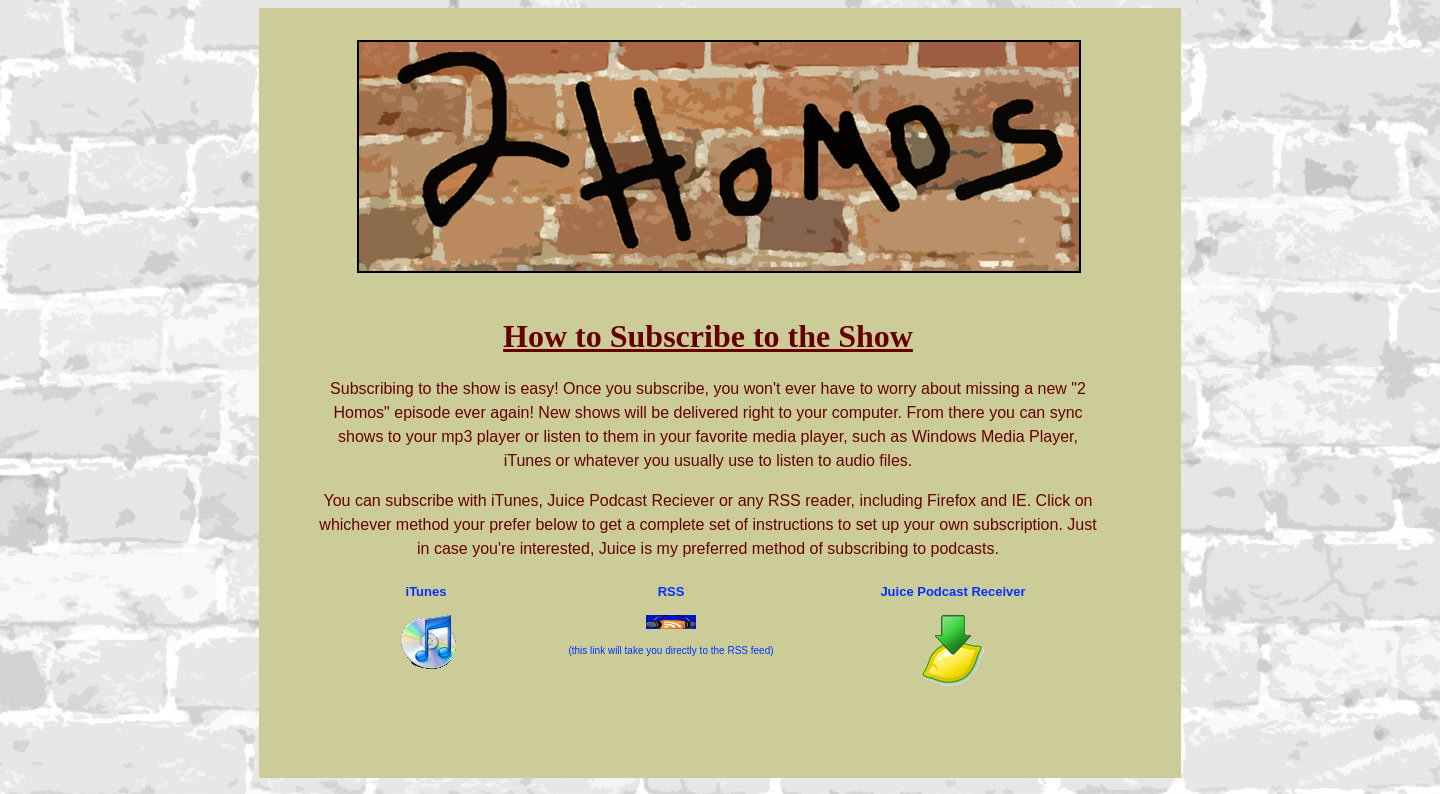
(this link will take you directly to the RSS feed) (670, 650)
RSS (671, 591)
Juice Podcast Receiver (952, 591)
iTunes (426, 591)
